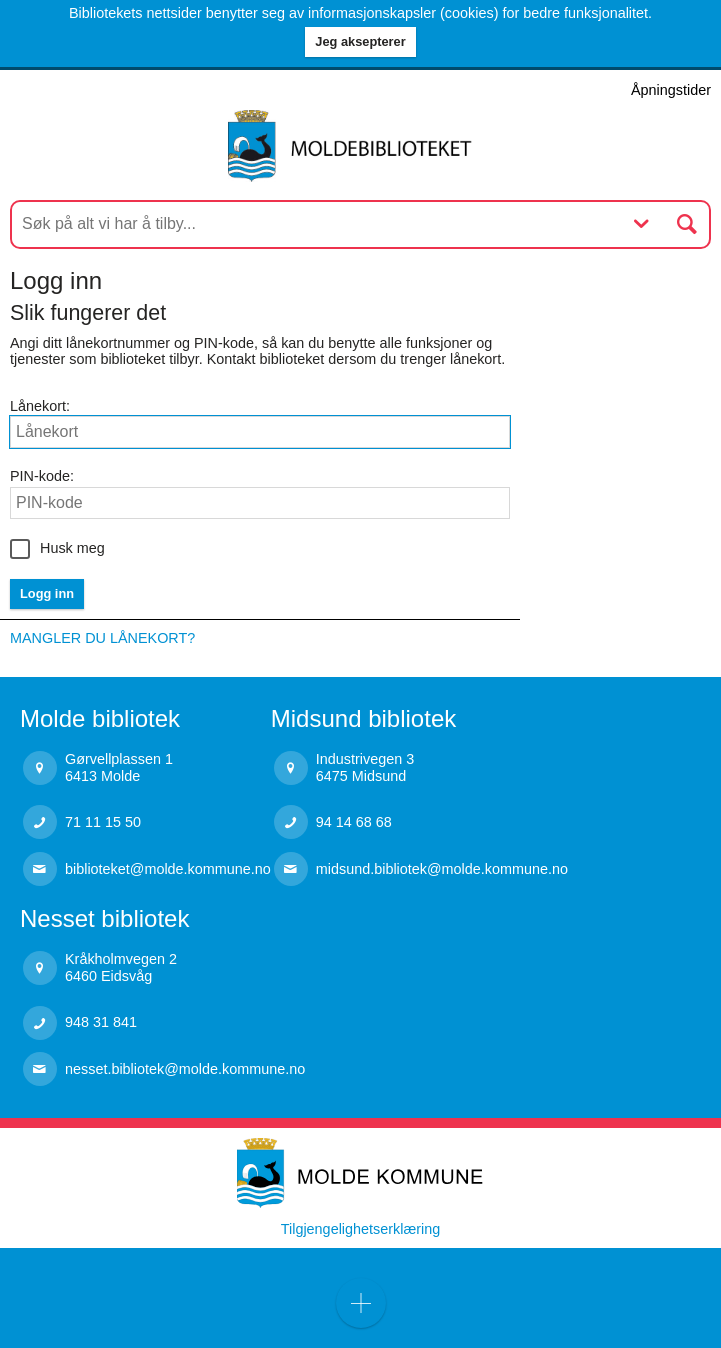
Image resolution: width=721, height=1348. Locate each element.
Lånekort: (40, 406)
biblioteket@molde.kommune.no (168, 869)
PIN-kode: (42, 476)
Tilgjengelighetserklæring (360, 1229)
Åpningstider (671, 90)
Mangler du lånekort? (102, 638)
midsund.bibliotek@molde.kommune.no (442, 869)
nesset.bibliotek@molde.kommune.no (185, 1069)
